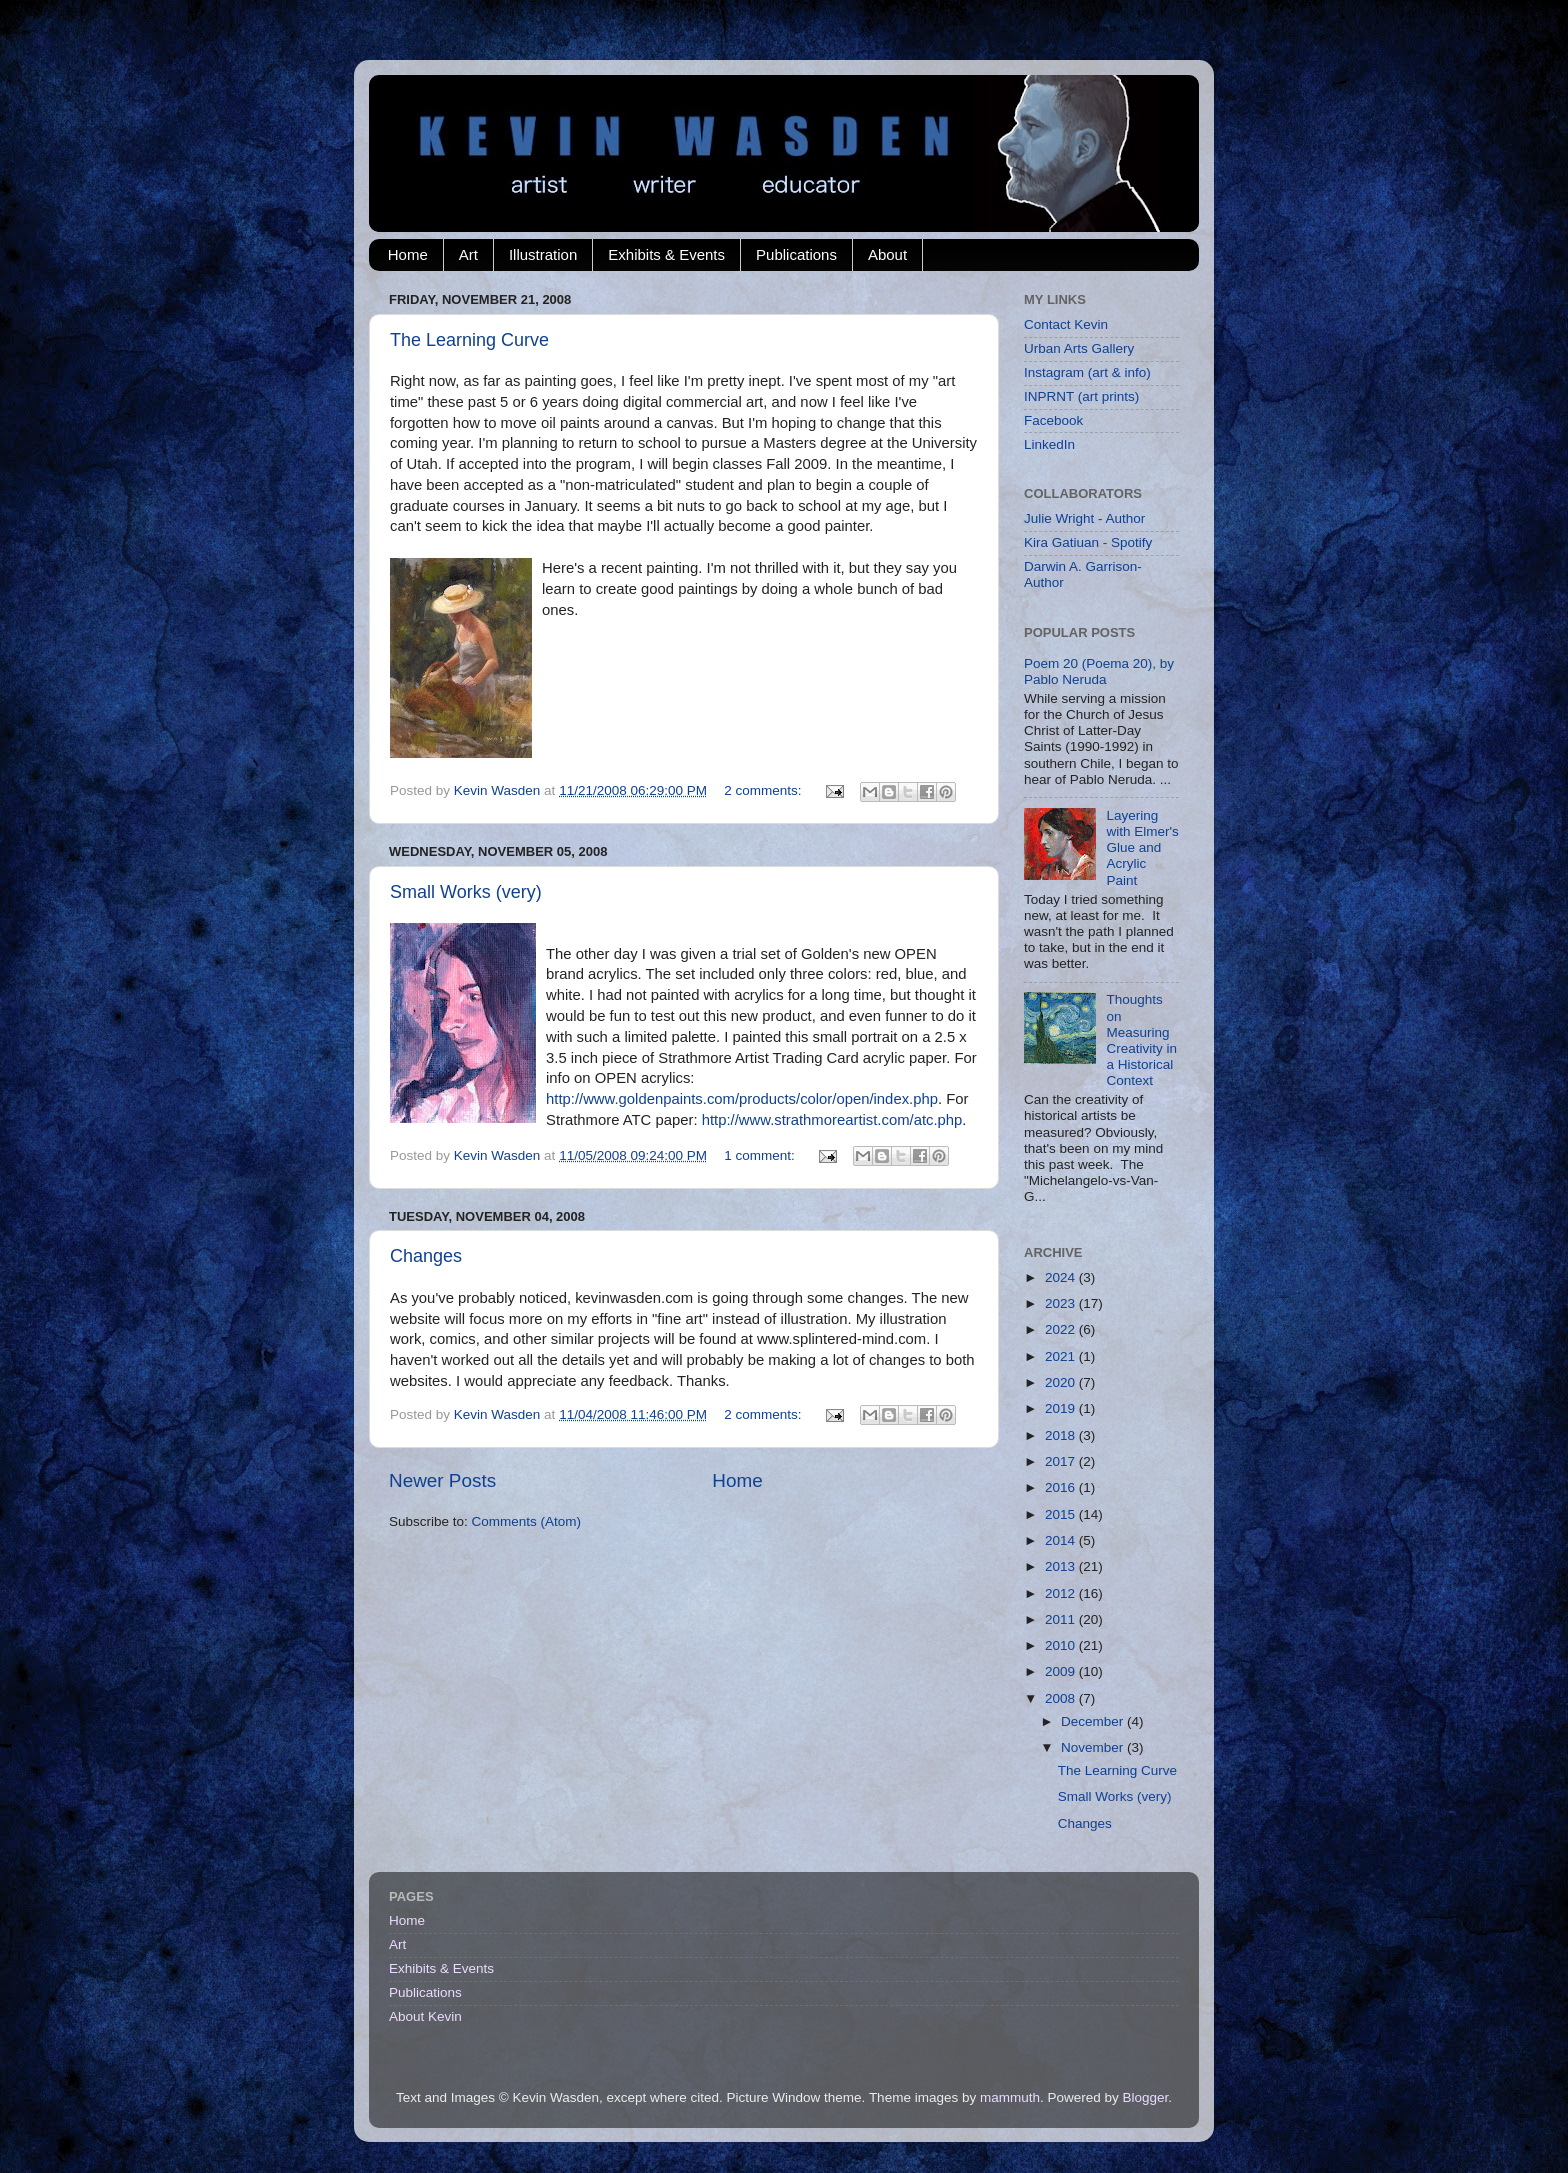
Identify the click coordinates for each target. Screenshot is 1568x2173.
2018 (1062, 1435)
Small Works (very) (466, 892)
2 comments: (764, 790)
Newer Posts (442, 1480)
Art (468, 254)
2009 (1062, 1671)
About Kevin (425, 2016)
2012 (1062, 1593)
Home (408, 254)
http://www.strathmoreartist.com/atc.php (832, 1120)
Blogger (1145, 2097)
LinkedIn (1049, 444)
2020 (1062, 1382)
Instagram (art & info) (1087, 372)
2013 (1062, 1566)
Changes (426, 1256)
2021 (1062, 1356)
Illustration (543, 254)
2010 (1062, 1645)
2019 (1062, 1408)
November (1094, 1747)
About (887, 254)
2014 (1062, 1540)
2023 (1062, 1303)
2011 (1062, 1619)
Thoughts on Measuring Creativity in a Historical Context (1141, 1040)
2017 (1062, 1461)
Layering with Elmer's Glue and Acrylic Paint (1142, 848)
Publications (796, 254)
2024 (1062, 1277)
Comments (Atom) (527, 1521)
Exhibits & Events (666, 254)
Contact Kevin (1066, 324)
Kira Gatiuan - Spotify (1088, 542)
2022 (1062, 1329)
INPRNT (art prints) (1081, 396)
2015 (1062, 1514)
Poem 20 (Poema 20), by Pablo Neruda (1099, 671)
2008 (1062, 1698)
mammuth (1010, 2097)
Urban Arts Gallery (1079, 348)
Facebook (1053, 420)
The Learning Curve (469, 340)
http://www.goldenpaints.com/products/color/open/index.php (742, 1099)
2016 (1062, 1487)
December (1094, 1721)
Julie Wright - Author (1084, 518)
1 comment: (761, 1155)
